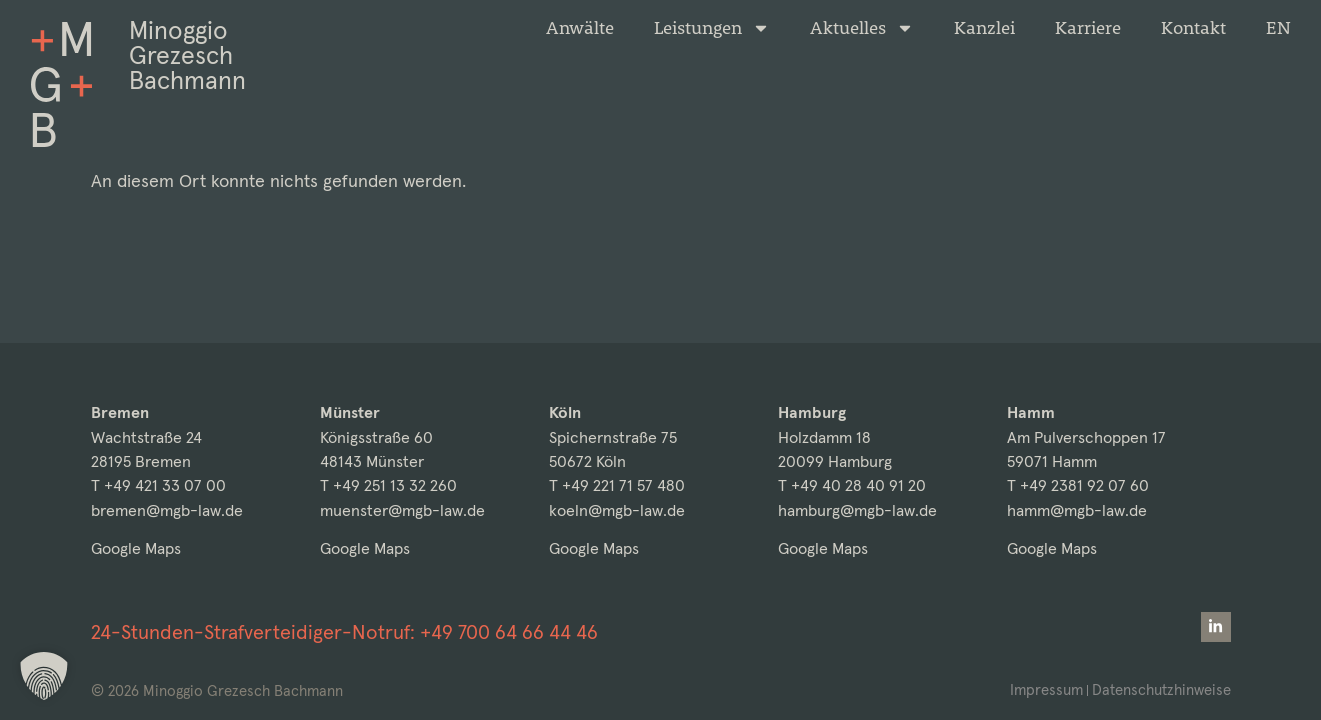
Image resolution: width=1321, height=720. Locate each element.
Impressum (1046, 689)
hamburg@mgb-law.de (857, 510)
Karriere (1088, 28)
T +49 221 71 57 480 (617, 485)
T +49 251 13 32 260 (388, 485)
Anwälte (580, 28)
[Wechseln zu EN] (1278, 28)
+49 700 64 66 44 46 (509, 632)
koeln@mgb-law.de (617, 510)
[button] (44, 676)
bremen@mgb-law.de (167, 510)
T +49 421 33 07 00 (158, 485)
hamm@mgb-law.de (1077, 510)
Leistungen (712, 28)
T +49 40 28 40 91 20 (852, 485)
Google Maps (136, 548)
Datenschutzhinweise (1161, 689)
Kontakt (1193, 28)
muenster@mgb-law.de (402, 510)
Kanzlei (984, 28)
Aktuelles (862, 28)
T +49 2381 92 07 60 (1078, 485)
